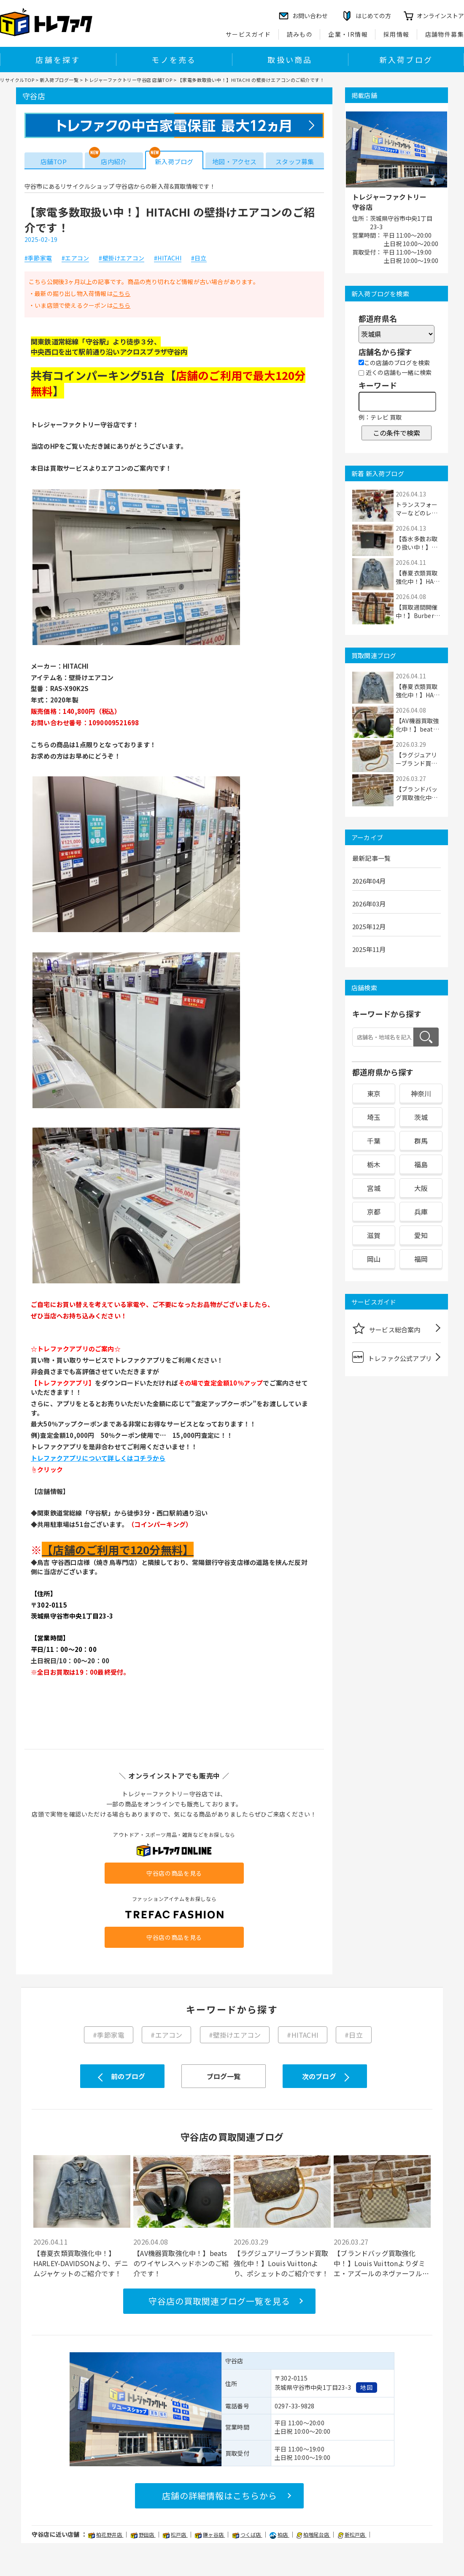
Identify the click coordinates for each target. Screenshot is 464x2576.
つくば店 (247, 2534)
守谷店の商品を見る (174, 1873)
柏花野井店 (105, 2534)
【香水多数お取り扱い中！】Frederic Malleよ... (418, 542)
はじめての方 (373, 15)
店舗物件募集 (444, 34)
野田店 (143, 2534)
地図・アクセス (234, 161)
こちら (122, 293)
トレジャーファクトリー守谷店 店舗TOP (128, 79)
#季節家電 (38, 258)
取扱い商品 (289, 59)
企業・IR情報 (348, 34)
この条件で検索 (396, 433)
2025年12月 (369, 926)
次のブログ (319, 2076)
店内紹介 (114, 161)
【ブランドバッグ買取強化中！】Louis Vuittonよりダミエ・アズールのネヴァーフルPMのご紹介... (379, 2263)
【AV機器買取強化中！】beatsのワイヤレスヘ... (417, 724)
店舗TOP (53, 161)
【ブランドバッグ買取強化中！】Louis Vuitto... (418, 793)
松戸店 (175, 2534)
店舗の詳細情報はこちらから (219, 2495)
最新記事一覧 (371, 858)
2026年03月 (369, 903)
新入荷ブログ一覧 (59, 79)
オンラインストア (440, 15)
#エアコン (75, 258)
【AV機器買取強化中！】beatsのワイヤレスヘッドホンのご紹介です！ (181, 2263)
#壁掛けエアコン (121, 258)
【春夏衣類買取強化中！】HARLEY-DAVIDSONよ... (417, 577)
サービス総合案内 (386, 1328)
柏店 (279, 2534)
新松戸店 (352, 2534)
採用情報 (396, 34)
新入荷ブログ (406, 59)
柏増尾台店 (313, 2534)
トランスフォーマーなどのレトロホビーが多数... (416, 508)
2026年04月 (369, 880)
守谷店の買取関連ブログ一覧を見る (219, 2301)
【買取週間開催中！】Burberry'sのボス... (416, 611)
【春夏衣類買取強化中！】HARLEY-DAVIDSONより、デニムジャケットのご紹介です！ (80, 2263)
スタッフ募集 (294, 161)
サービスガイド (248, 34)
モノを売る (173, 59)
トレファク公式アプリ (392, 1357)
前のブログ (128, 2076)
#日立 (199, 258)
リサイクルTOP (17, 79)
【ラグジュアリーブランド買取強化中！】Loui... (416, 759)
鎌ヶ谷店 (210, 2534)
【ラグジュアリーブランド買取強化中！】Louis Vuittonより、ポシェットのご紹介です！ (281, 2263)
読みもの (300, 34)
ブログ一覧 (224, 2076)
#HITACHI (167, 258)
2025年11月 (369, 949)
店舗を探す (57, 59)
